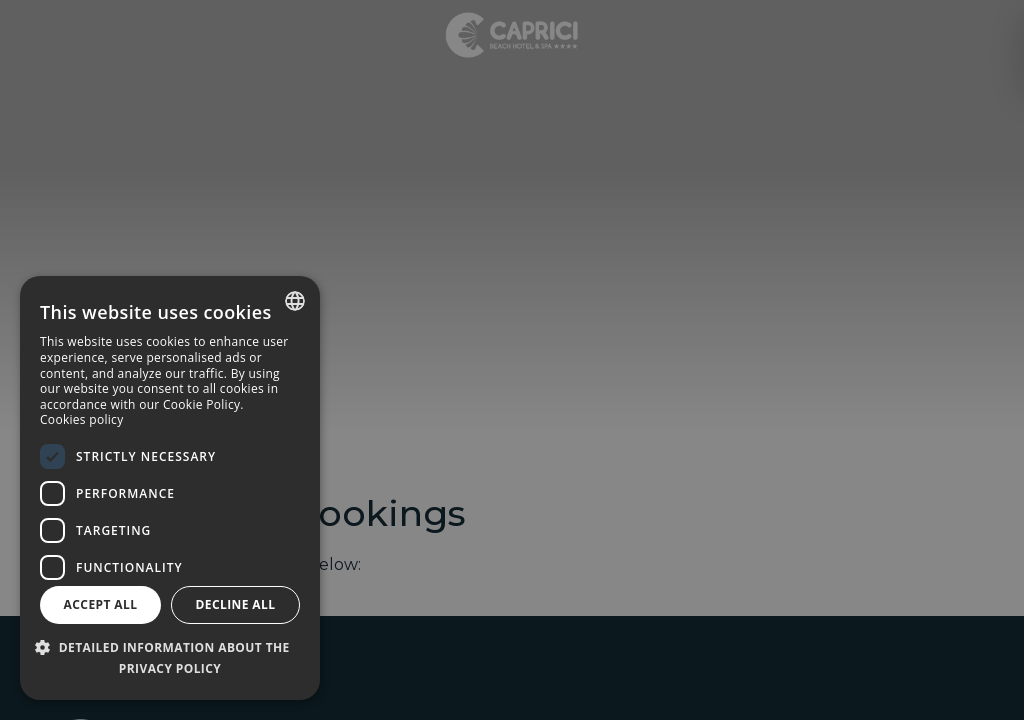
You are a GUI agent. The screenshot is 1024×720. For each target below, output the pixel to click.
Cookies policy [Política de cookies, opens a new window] (81, 419)
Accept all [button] (101, 604)
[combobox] (295, 301)
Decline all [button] (236, 604)
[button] (170, 658)
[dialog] (170, 488)
